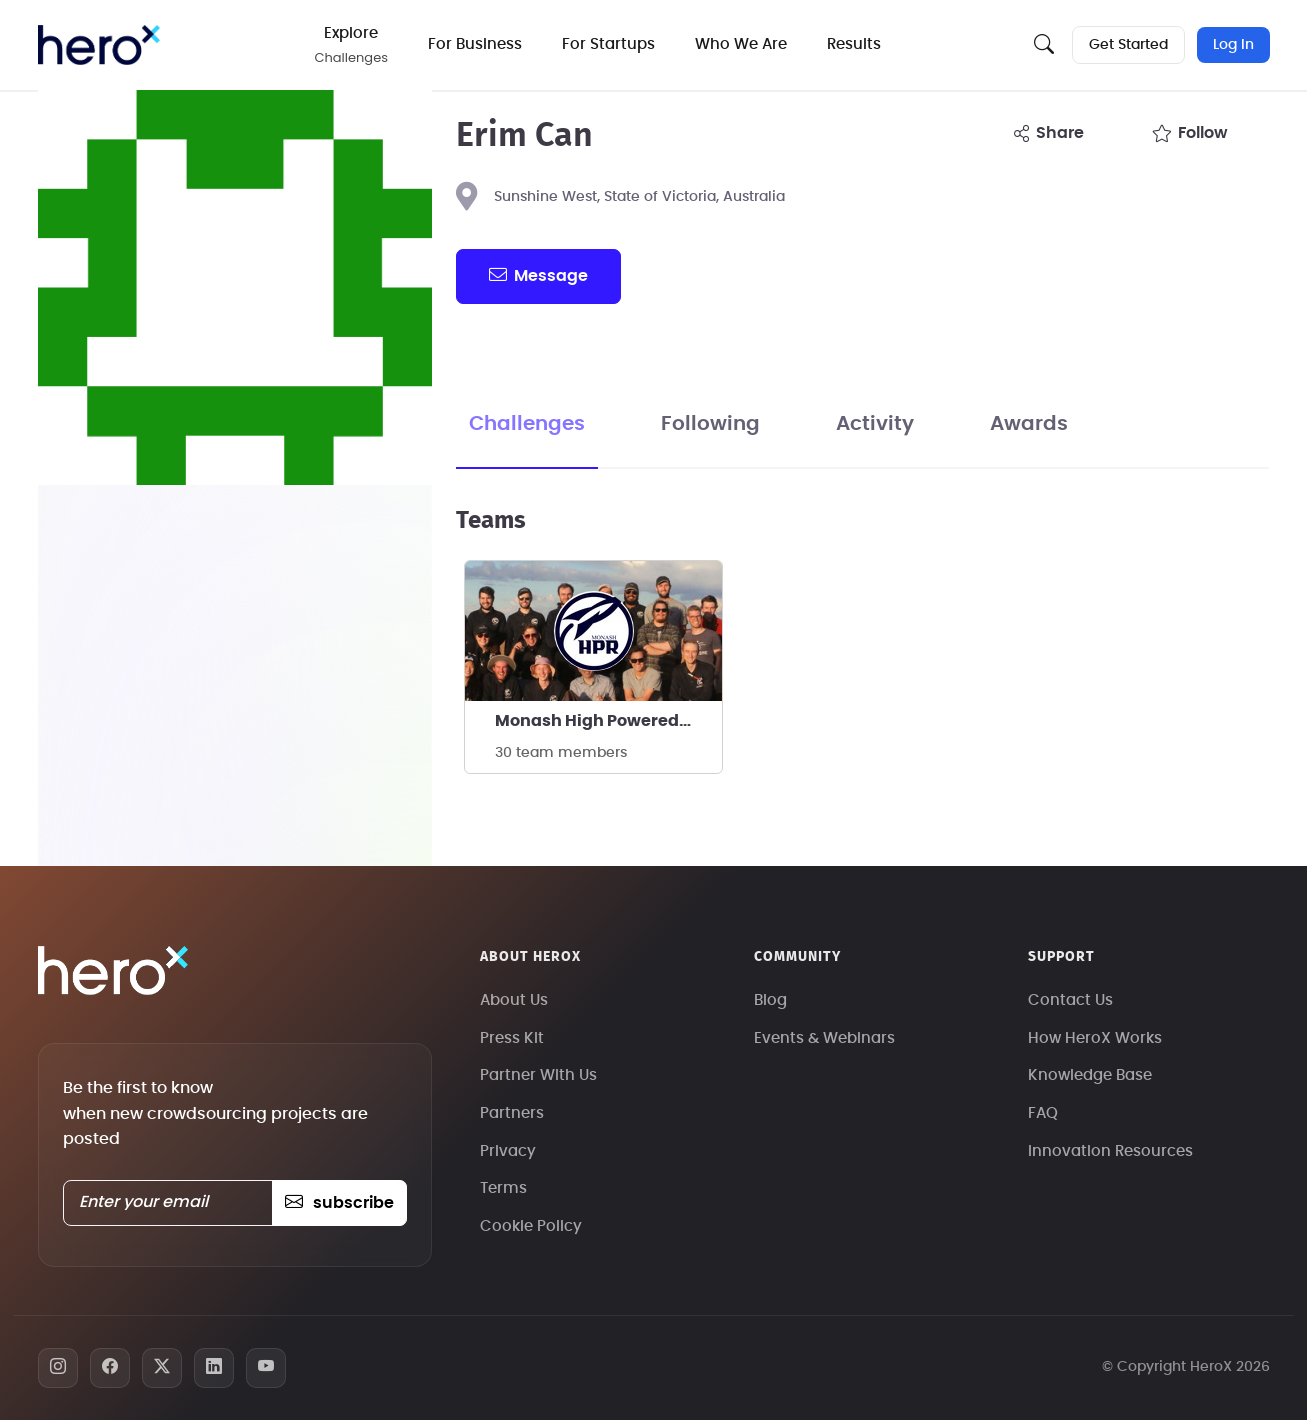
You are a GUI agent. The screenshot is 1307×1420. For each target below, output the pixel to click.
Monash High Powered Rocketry (608, 721)
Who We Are (741, 44)
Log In (1233, 45)
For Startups (608, 44)
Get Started (1128, 45)
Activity (875, 424)
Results (854, 44)
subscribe (339, 1203)
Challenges (527, 424)
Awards (1029, 424)
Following (710, 424)
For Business (475, 44)
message (538, 275)
